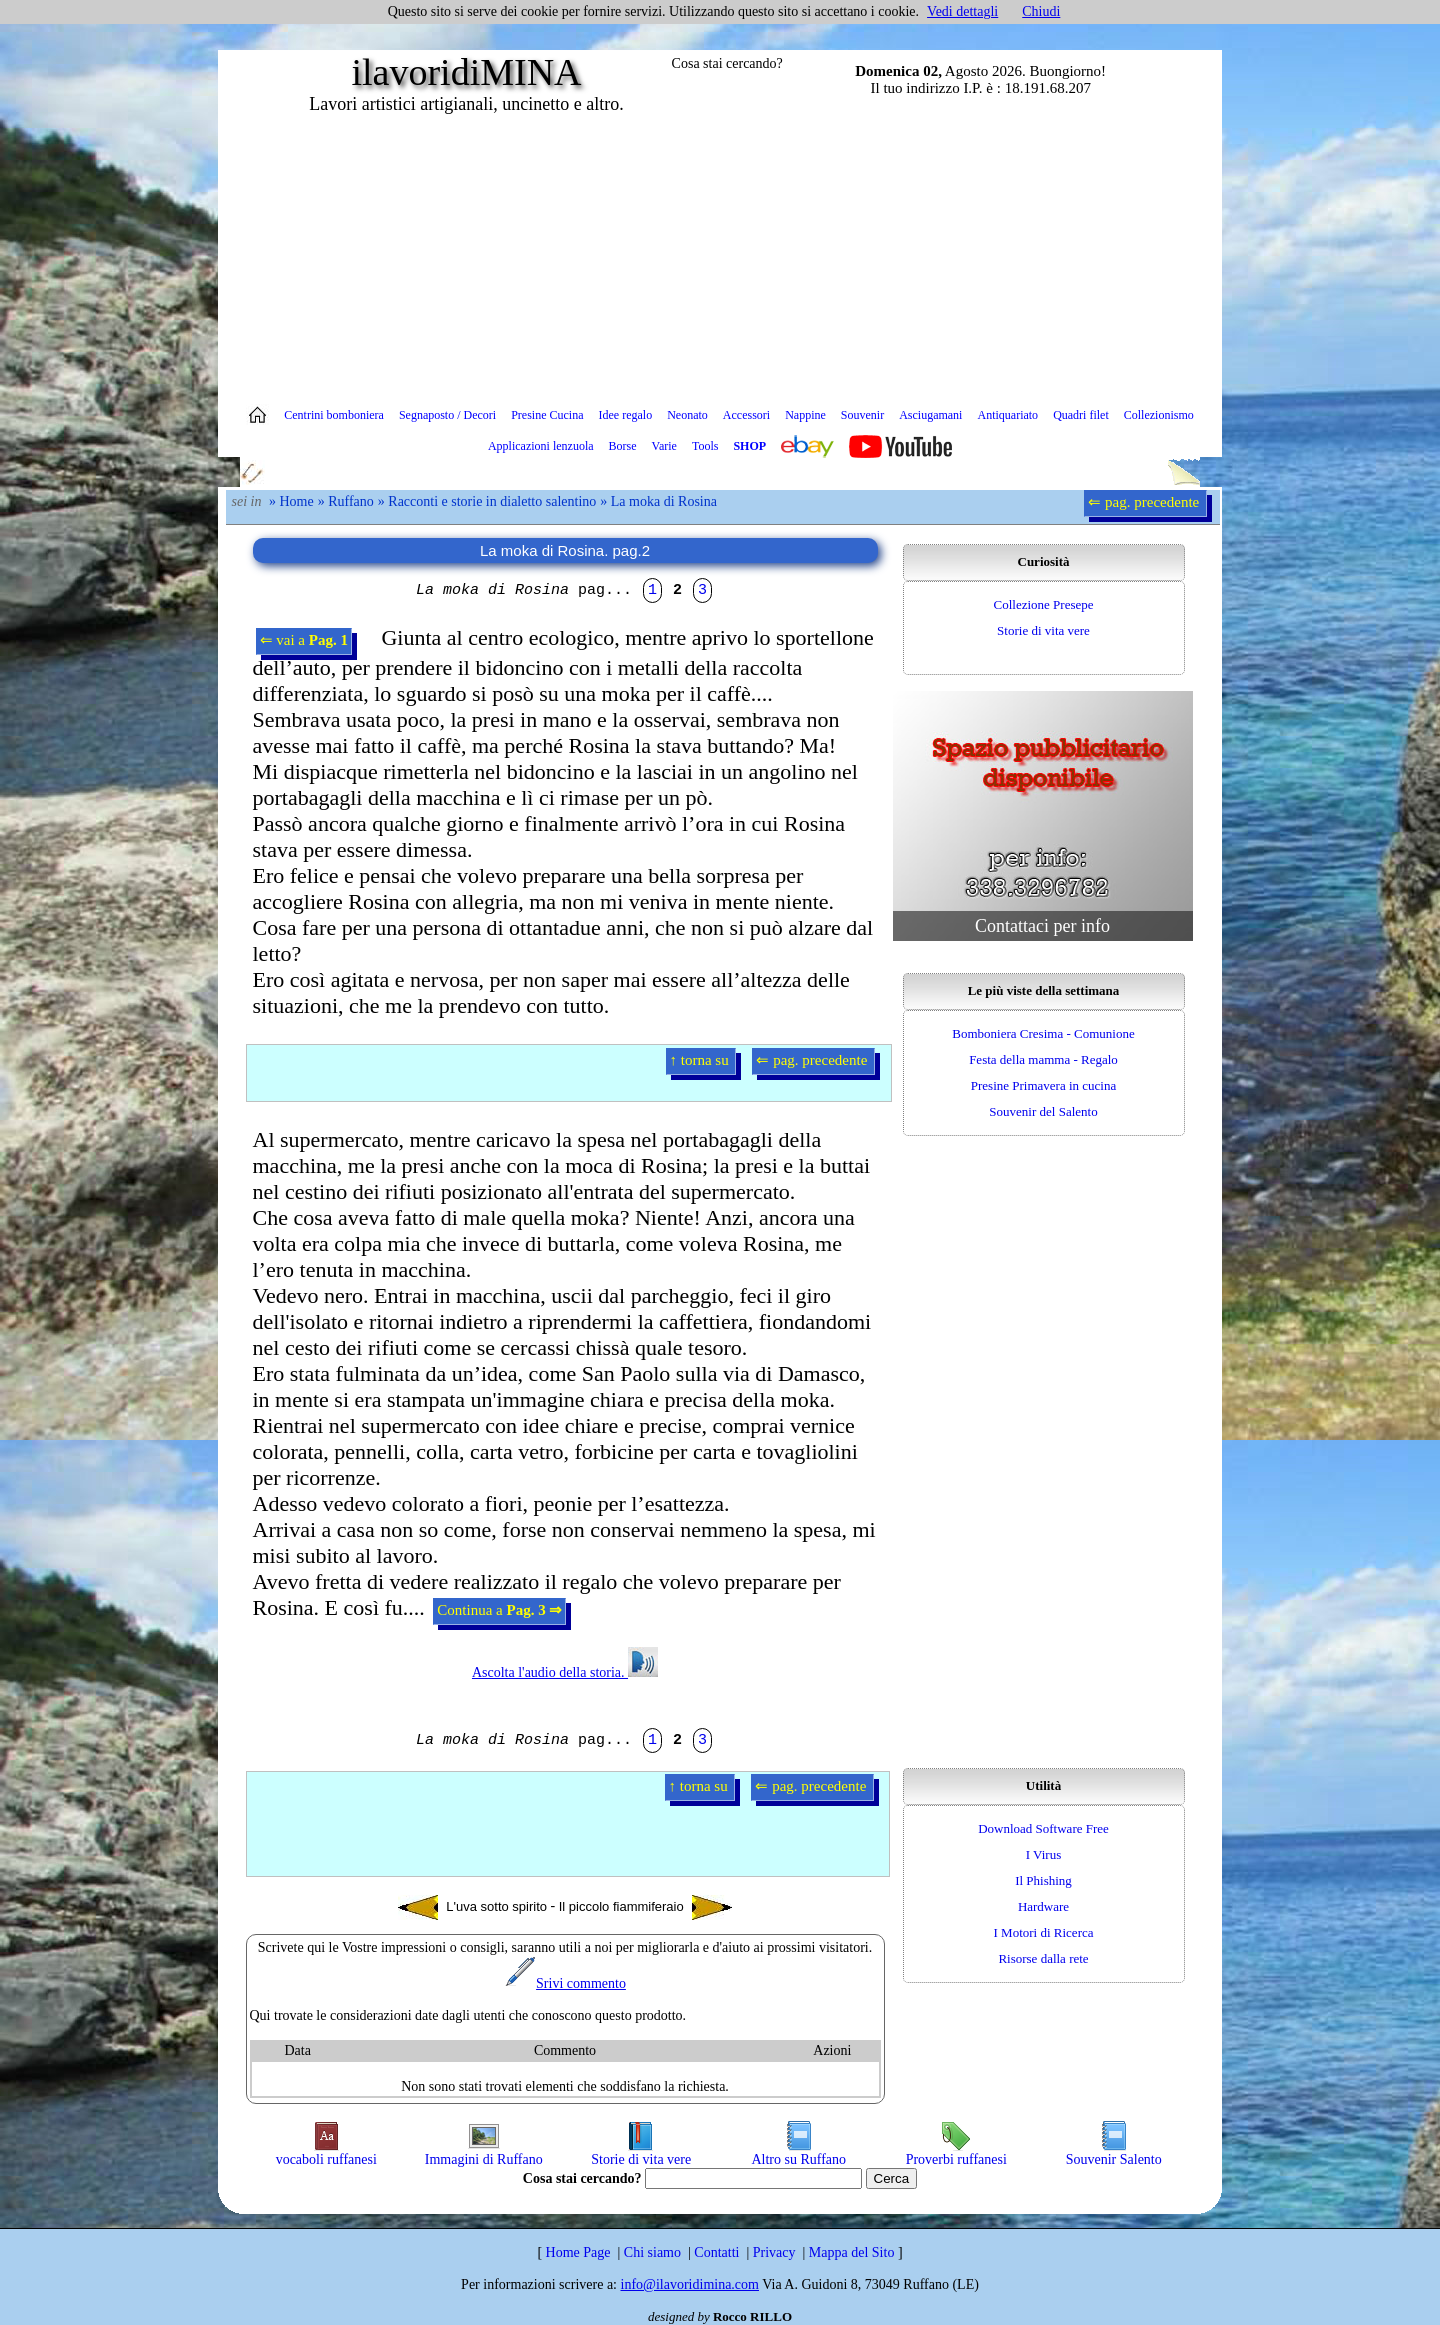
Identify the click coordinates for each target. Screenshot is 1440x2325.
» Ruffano (346, 501)
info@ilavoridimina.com (690, 2284)
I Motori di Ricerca (1044, 1932)
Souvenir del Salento (1043, 1111)
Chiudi (1041, 11)
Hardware (1043, 1906)
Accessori (746, 415)
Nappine (805, 415)
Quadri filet (1081, 415)
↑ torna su (701, 1060)
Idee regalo (626, 415)
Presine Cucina (547, 415)
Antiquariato (1007, 415)
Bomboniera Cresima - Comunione (1043, 1033)
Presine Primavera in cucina (1043, 1085)
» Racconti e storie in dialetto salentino (487, 501)
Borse (623, 446)
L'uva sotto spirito (472, 1907)
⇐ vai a (304, 640)
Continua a (499, 1610)
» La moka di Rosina (658, 501)
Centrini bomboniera (334, 415)
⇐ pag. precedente (1145, 502)
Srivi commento (565, 1983)
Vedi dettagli (962, 11)
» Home (291, 501)
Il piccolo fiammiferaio (646, 1907)
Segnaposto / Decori (447, 415)
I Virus (1043, 1854)
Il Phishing (1043, 1880)
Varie (664, 446)
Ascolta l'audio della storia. (565, 1672)
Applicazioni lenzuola (541, 446)
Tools (705, 446)
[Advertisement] (720, 255)
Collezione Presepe (1044, 604)
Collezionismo (1159, 415)
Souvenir (862, 415)
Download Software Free (1043, 1828)
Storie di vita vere (1043, 630)
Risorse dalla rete (1043, 1958)
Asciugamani (930, 415)
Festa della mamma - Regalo (1043, 1059)
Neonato (687, 415)
